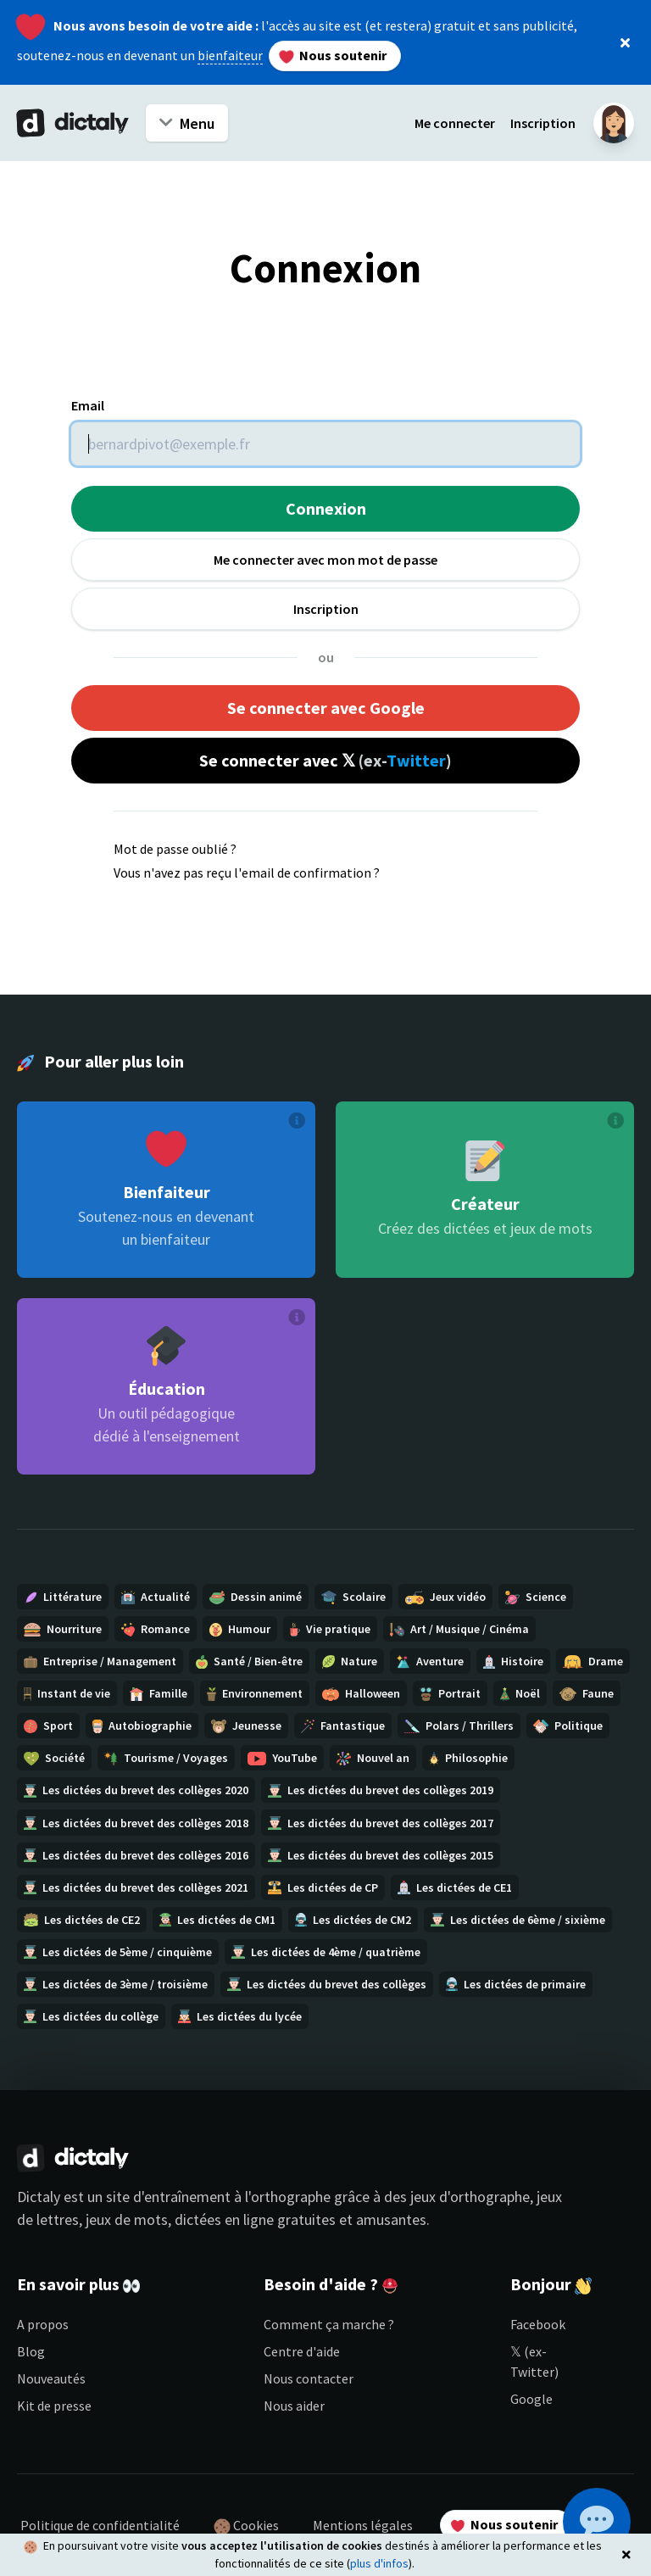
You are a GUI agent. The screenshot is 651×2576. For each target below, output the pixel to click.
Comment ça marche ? (329, 2324)
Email (87, 405)
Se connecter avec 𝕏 (325, 760)
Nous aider (294, 2405)
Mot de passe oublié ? (175, 848)
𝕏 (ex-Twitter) (534, 2361)
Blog (31, 2351)
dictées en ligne (224, 2219)
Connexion (326, 508)
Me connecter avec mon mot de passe (325, 559)
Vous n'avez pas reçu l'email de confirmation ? (247, 872)
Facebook (537, 2324)
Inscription (543, 122)
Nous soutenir (333, 55)
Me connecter (455, 122)
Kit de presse (54, 2405)
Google (531, 2398)
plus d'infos (379, 2563)
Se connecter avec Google (326, 707)
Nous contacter (308, 2378)
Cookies (246, 2526)
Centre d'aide (302, 2351)
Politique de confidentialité (100, 2525)
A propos (43, 2324)
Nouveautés (51, 2378)
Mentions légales (363, 2525)
